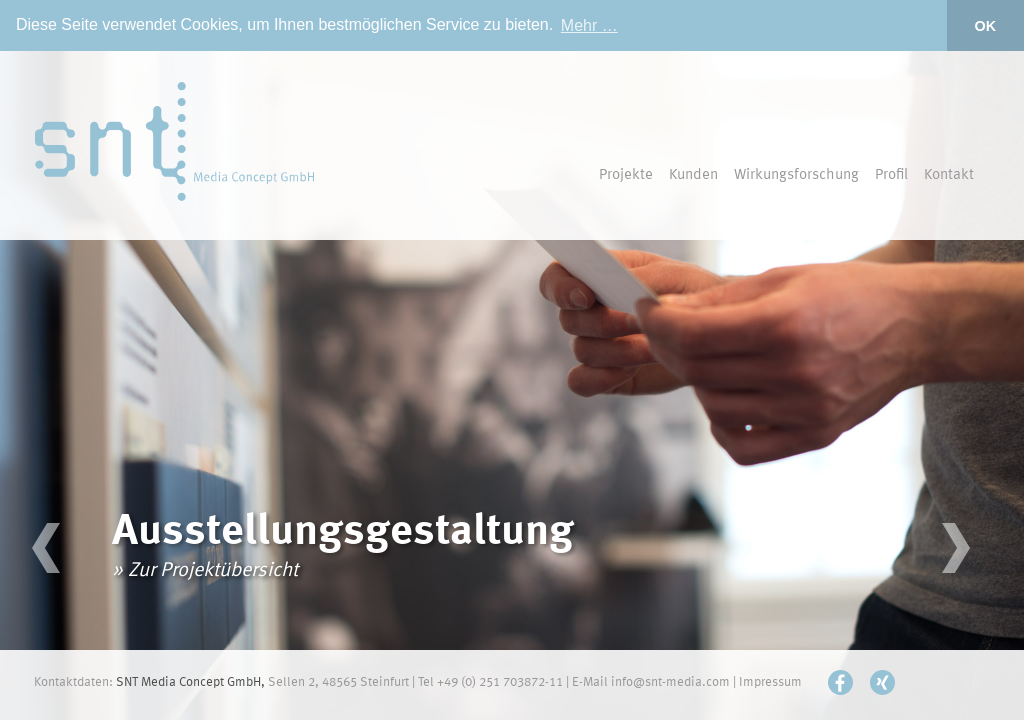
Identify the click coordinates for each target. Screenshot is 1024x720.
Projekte (626, 175)
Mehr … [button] (589, 25)
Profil (891, 175)
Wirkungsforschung (796, 175)
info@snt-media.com (670, 682)
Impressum (770, 682)
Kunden (693, 175)
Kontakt (949, 175)
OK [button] (986, 26)
